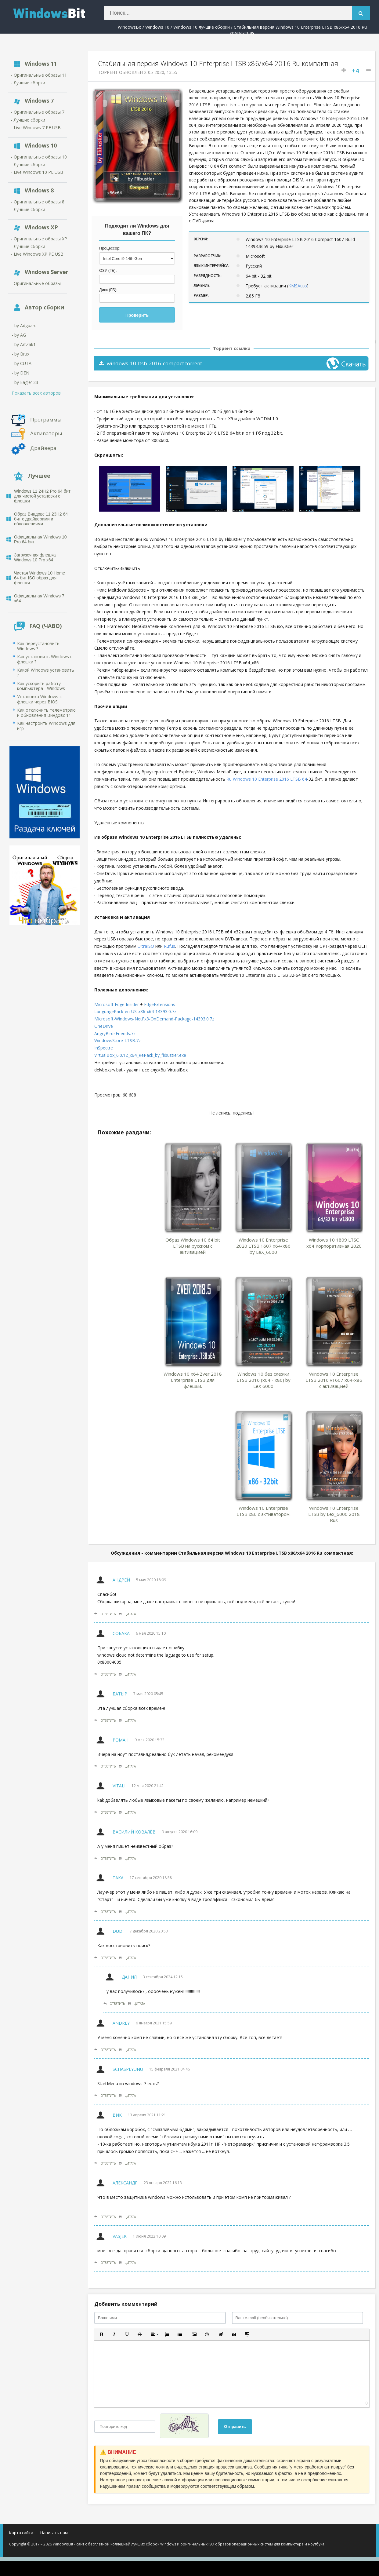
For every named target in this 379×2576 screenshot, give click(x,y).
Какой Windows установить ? (45, 672)
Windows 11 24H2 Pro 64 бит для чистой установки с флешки (42, 496)
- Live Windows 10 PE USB (37, 172)
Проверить (137, 315)
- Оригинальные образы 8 (37, 202)
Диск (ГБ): (108, 289)
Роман (120, 1740)
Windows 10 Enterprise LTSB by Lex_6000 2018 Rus (334, 1514)
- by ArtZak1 (24, 344)
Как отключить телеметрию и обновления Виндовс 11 (46, 712)
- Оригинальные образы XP (39, 239)
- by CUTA (21, 363)
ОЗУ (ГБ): (108, 270)
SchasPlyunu (128, 2069)
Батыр (120, 1694)
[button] (101, 2334)
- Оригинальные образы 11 (39, 75)
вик (117, 2115)
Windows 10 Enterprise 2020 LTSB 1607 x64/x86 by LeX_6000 (263, 1246)
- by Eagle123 (25, 382)
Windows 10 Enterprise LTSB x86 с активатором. (263, 1511)
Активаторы (46, 432)
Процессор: (110, 248)
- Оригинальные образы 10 (39, 157)
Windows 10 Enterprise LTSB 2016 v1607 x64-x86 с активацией (333, 1380)
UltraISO (146, 946)
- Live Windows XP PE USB (37, 254)
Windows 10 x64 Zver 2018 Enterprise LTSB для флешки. (193, 1380)
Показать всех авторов (36, 393)
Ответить (105, 1614)
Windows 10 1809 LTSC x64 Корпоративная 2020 (334, 1243)
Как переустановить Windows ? (38, 645)
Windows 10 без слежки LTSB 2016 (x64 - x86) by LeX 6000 (263, 1380)
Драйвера (43, 447)
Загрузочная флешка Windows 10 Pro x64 (35, 557)
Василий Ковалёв (134, 1832)
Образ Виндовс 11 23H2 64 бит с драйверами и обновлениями (41, 519)
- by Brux (20, 354)
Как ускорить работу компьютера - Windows (41, 685)
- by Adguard (24, 325)
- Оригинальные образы (36, 283)
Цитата (127, 1614)
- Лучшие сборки (28, 83)
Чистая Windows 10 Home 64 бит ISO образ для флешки (39, 578)
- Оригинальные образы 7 (37, 112)
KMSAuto (297, 286)
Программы (46, 419)
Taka (118, 1878)
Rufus (169, 946)
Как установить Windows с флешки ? (44, 659)
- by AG (19, 335)
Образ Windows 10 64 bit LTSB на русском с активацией (192, 1246)
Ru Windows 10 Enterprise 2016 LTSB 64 (266, 779)
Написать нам (54, 2532)
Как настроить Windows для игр (46, 725)
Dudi (118, 1931)
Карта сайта (21, 2532)
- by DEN (20, 373)
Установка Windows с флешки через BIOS (39, 699)
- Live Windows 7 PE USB (36, 127)
